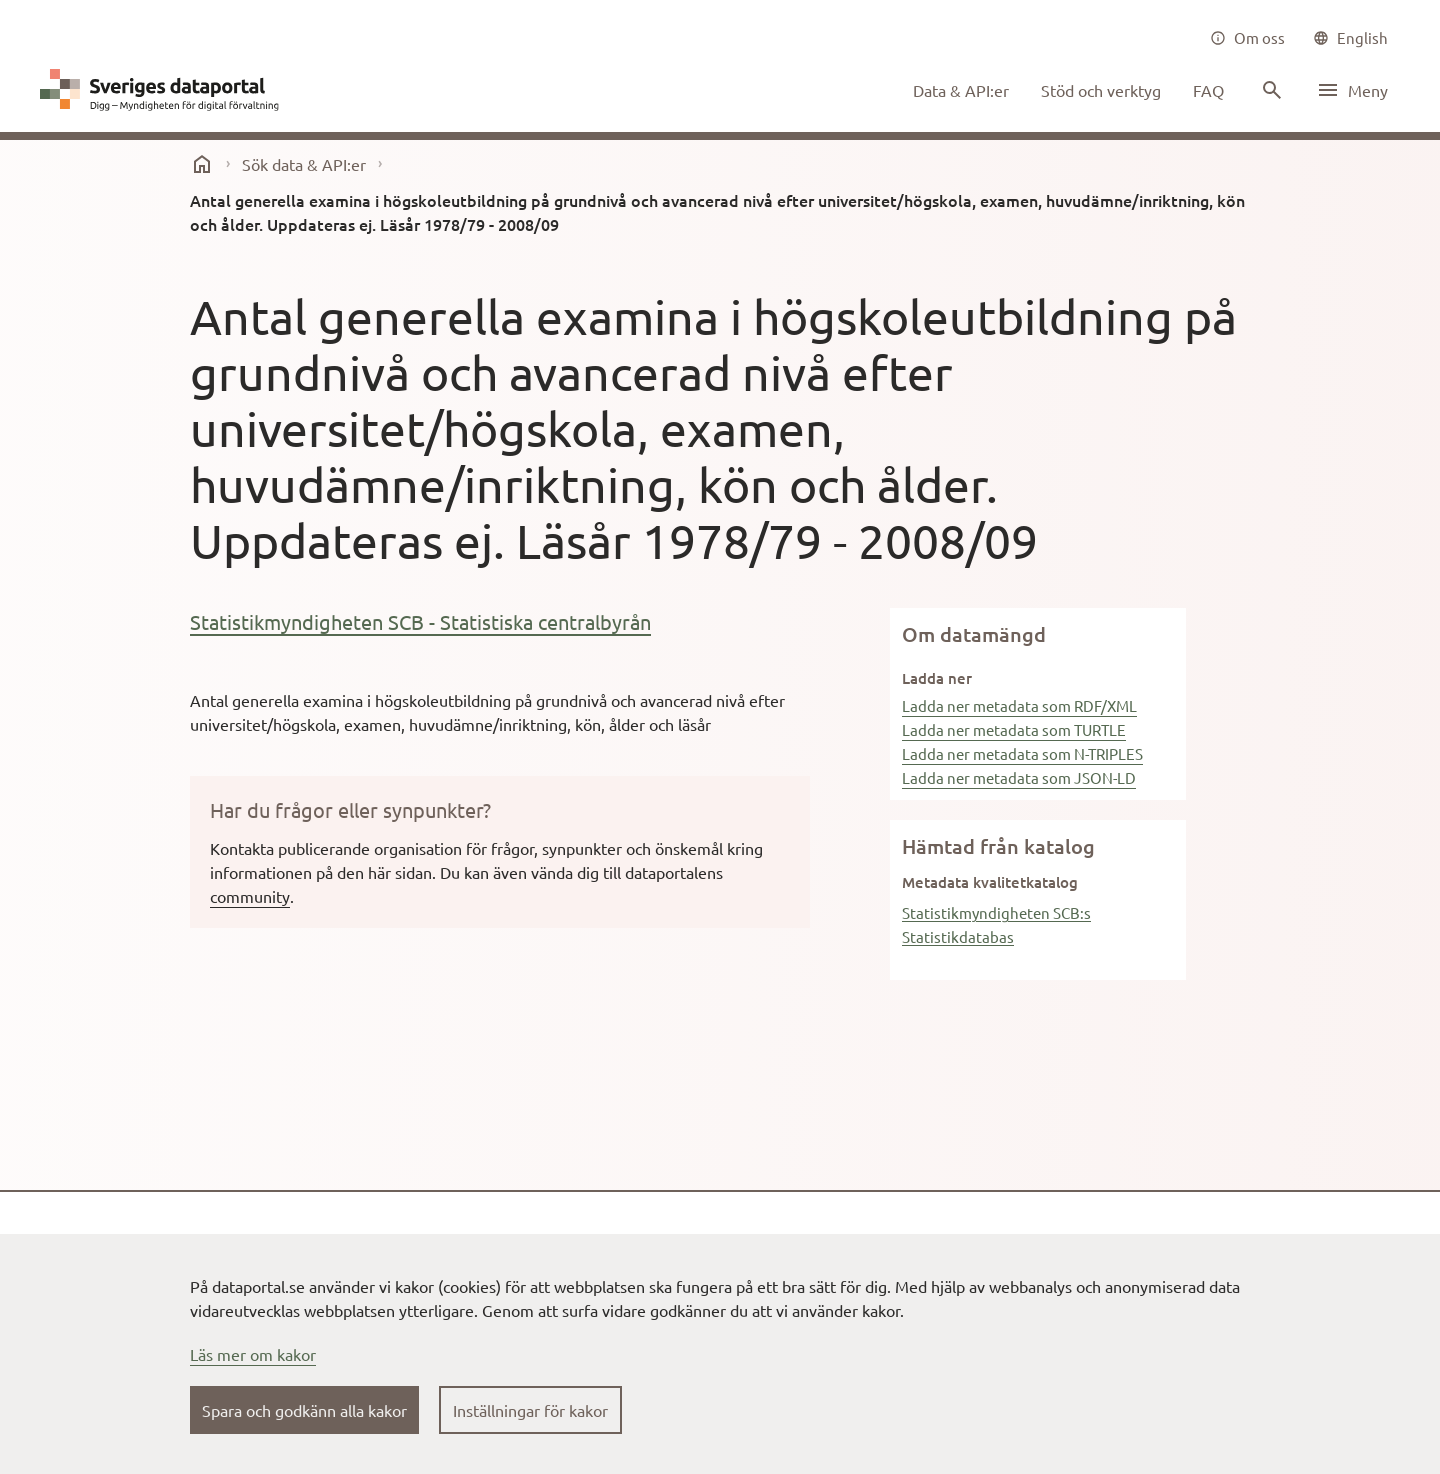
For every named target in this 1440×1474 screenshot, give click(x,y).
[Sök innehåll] (1270, 90)
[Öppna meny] (1352, 90)
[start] (202, 164)
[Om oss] (1247, 38)
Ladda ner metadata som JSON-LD (1019, 777)
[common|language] (1350, 38)
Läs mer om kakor (253, 1354)
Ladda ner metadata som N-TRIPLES (1022, 753)
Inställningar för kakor (530, 1410)
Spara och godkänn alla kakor (304, 1410)
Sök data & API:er (304, 164)
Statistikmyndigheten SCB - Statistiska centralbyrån (420, 621)
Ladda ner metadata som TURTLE (1014, 729)
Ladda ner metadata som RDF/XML (1019, 705)
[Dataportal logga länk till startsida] (164, 90)
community (250, 896)
